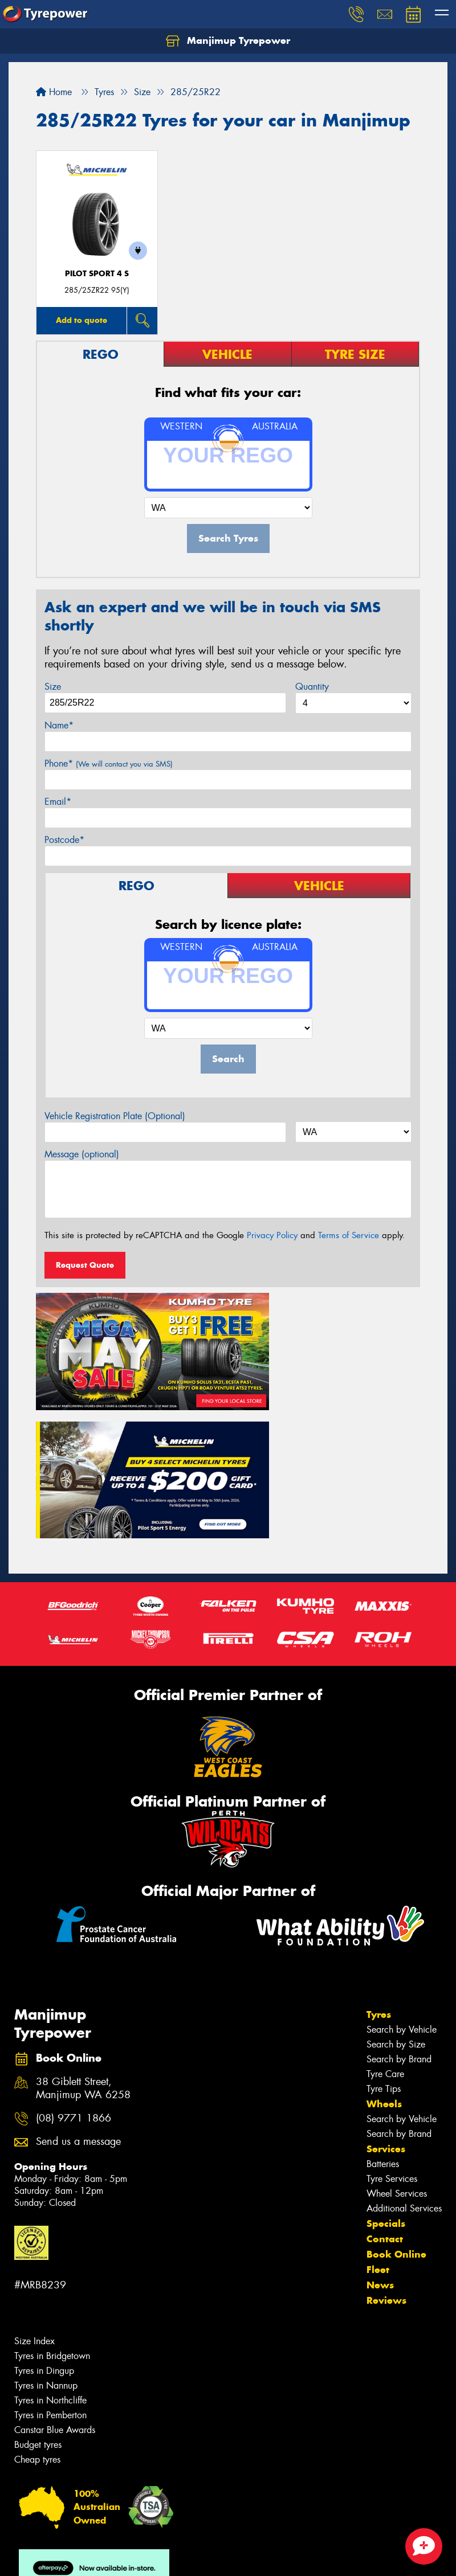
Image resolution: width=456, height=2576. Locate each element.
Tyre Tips (384, 1937)
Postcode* (64, 840)
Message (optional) (81, 1154)
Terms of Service (348, 1235)
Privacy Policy (272, 1235)
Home (54, 92)
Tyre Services (392, 2027)
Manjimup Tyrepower (228, 41)
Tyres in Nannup (46, 2234)
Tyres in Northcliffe (50, 2249)
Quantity (312, 687)
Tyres (379, 1863)
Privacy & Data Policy (81, 2557)
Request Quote (85, 1265)
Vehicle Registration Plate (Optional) (114, 1116)
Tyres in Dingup (44, 2219)
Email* (57, 802)
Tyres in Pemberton (50, 2264)
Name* (59, 725)
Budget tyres (38, 2293)
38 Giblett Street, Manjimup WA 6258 (83, 1937)
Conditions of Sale (151, 2557)
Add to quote (81, 320)
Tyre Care (385, 1922)
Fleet (378, 2118)
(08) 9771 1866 (73, 1966)
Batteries (383, 2012)
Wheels (384, 1952)
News (380, 2133)
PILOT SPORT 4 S (97, 274)
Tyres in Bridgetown (52, 2204)
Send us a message (78, 1990)
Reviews (386, 2149)
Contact (385, 2087)
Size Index (34, 2190)
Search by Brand (399, 1908)
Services (386, 1997)
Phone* (108, 763)
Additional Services (404, 2057)
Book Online (396, 2102)
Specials (386, 2072)
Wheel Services (397, 2042)
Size (52, 687)
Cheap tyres (37, 2308)
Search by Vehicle (402, 1878)
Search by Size (396, 1893)
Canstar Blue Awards (54, 2278)
